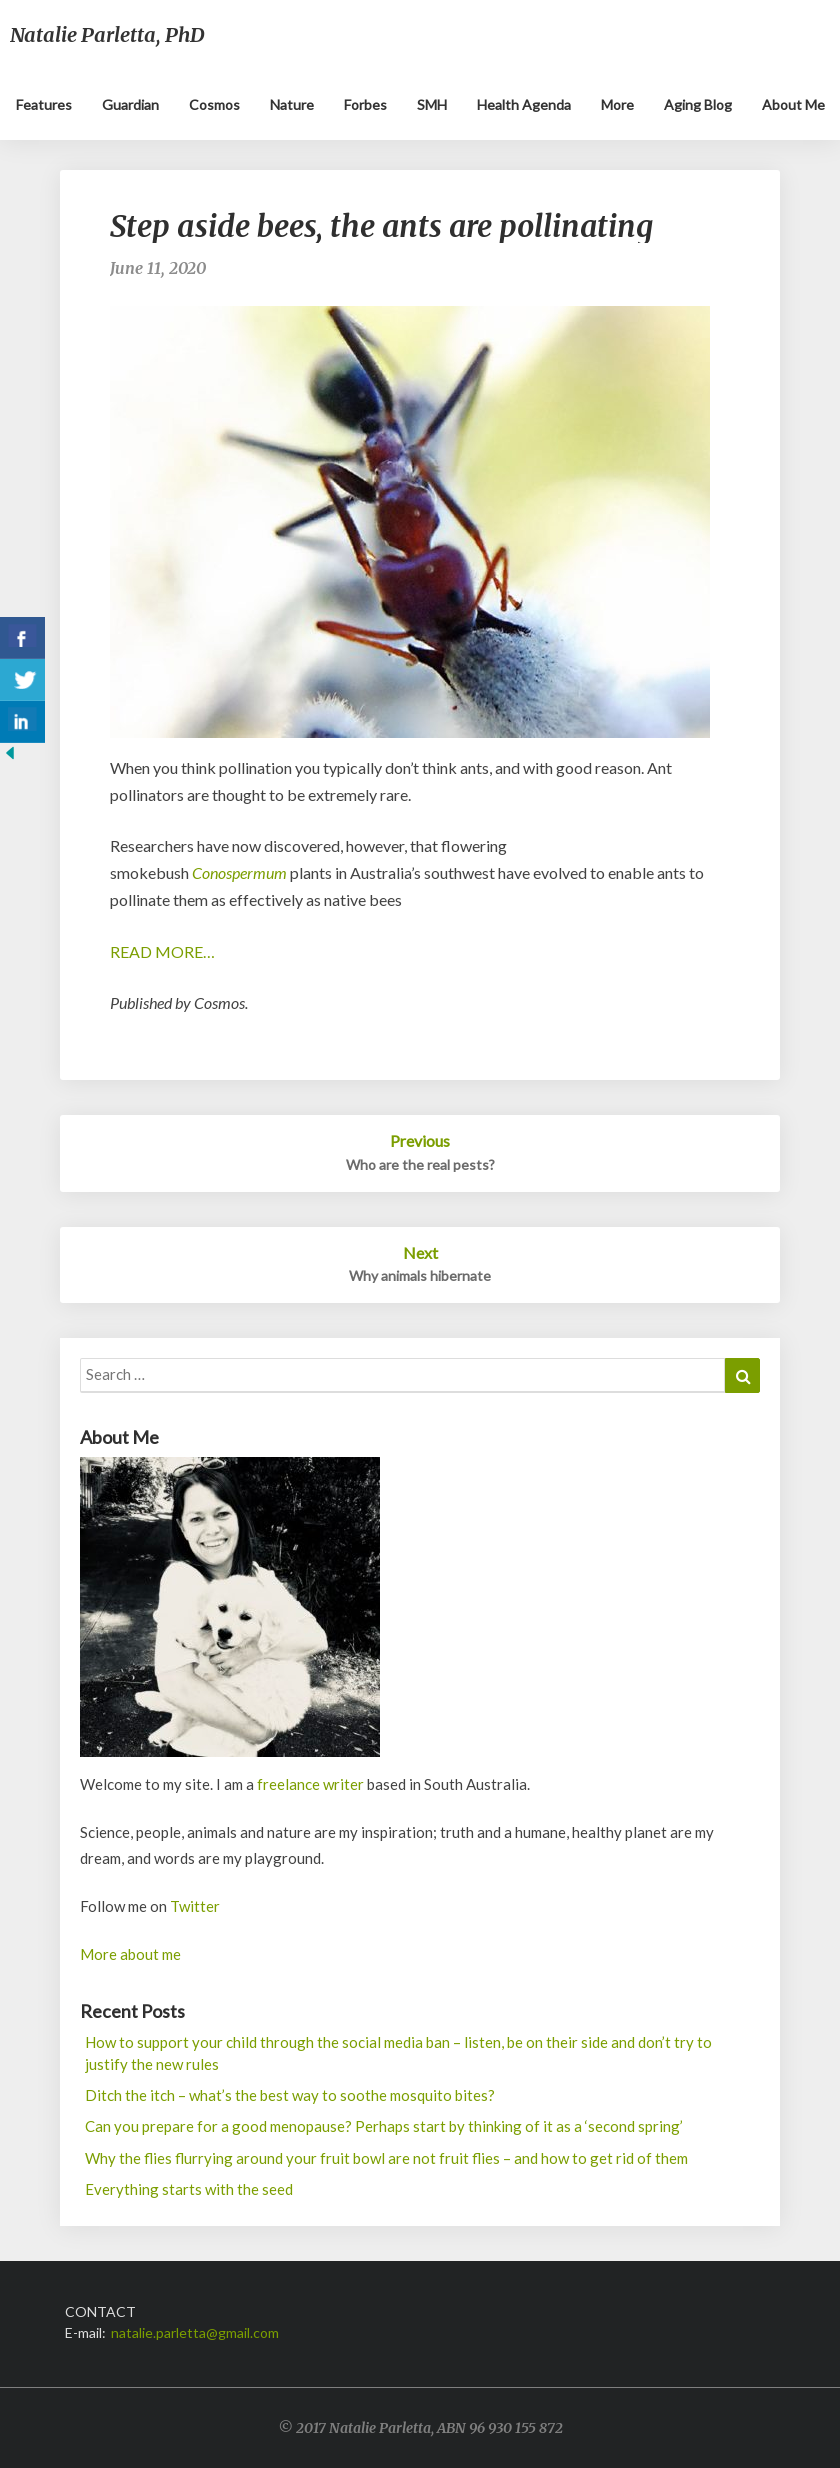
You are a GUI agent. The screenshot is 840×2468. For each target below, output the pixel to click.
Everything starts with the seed (189, 2189)
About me (793, 104)
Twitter (195, 1906)
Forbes (365, 104)
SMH (432, 104)
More (617, 104)
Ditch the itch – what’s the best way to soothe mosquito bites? (290, 2095)
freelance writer (310, 1784)
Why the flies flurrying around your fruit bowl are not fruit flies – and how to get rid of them (386, 2158)
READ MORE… (162, 951)
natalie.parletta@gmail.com (195, 2332)
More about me (130, 1954)
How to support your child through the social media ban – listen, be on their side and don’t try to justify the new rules (398, 2052)
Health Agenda (524, 104)
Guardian (130, 104)
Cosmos (214, 104)
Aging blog (698, 104)
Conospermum (239, 872)
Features (44, 104)
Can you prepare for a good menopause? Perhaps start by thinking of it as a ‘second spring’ (384, 2126)
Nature (292, 104)
